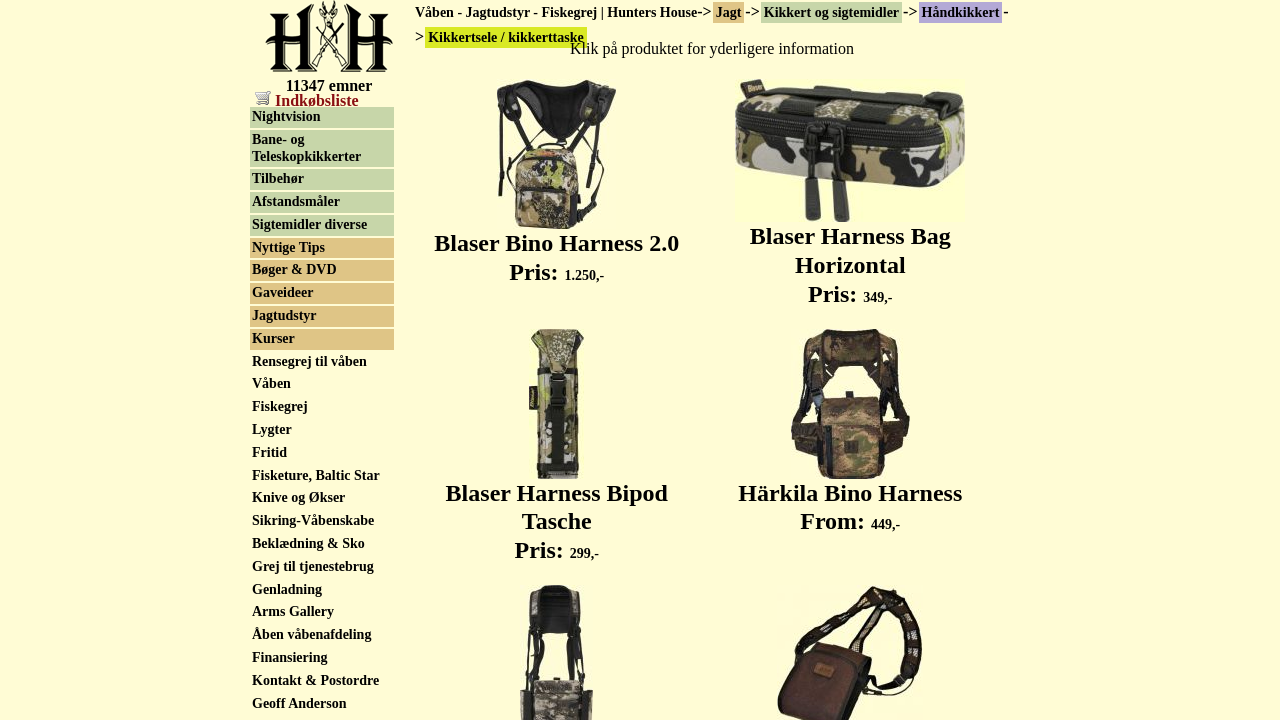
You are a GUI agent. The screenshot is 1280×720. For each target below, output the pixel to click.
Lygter (272, 577)
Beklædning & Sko (308, 691)
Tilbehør (278, 326)
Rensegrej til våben (309, 509)
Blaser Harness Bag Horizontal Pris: (850, 254)
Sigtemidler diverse (309, 372)
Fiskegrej (280, 554)
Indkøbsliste (307, 100)
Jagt (729, 12)
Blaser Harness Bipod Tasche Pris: (557, 511)
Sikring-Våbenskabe (313, 668)
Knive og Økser (298, 645)
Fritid (269, 600)
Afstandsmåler (296, 349)
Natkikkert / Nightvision (289, 256)
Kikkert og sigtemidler (831, 12)
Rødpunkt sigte (297, 224)
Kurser (273, 486)
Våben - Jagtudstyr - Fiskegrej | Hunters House (556, 12)
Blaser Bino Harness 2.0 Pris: (556, 246)
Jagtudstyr (284, 463)
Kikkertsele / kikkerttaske (290, 125)
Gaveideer (282, 440)
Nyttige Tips (288, 395)
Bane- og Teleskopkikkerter (306, 296)
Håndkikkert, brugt (311, 156)
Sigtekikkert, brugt (309, 202)
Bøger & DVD (294, 417)
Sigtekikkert (289, 179)
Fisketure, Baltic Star (316, 623)
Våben (271, 531)
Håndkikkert (961, 12)
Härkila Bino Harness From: (850, 496)
